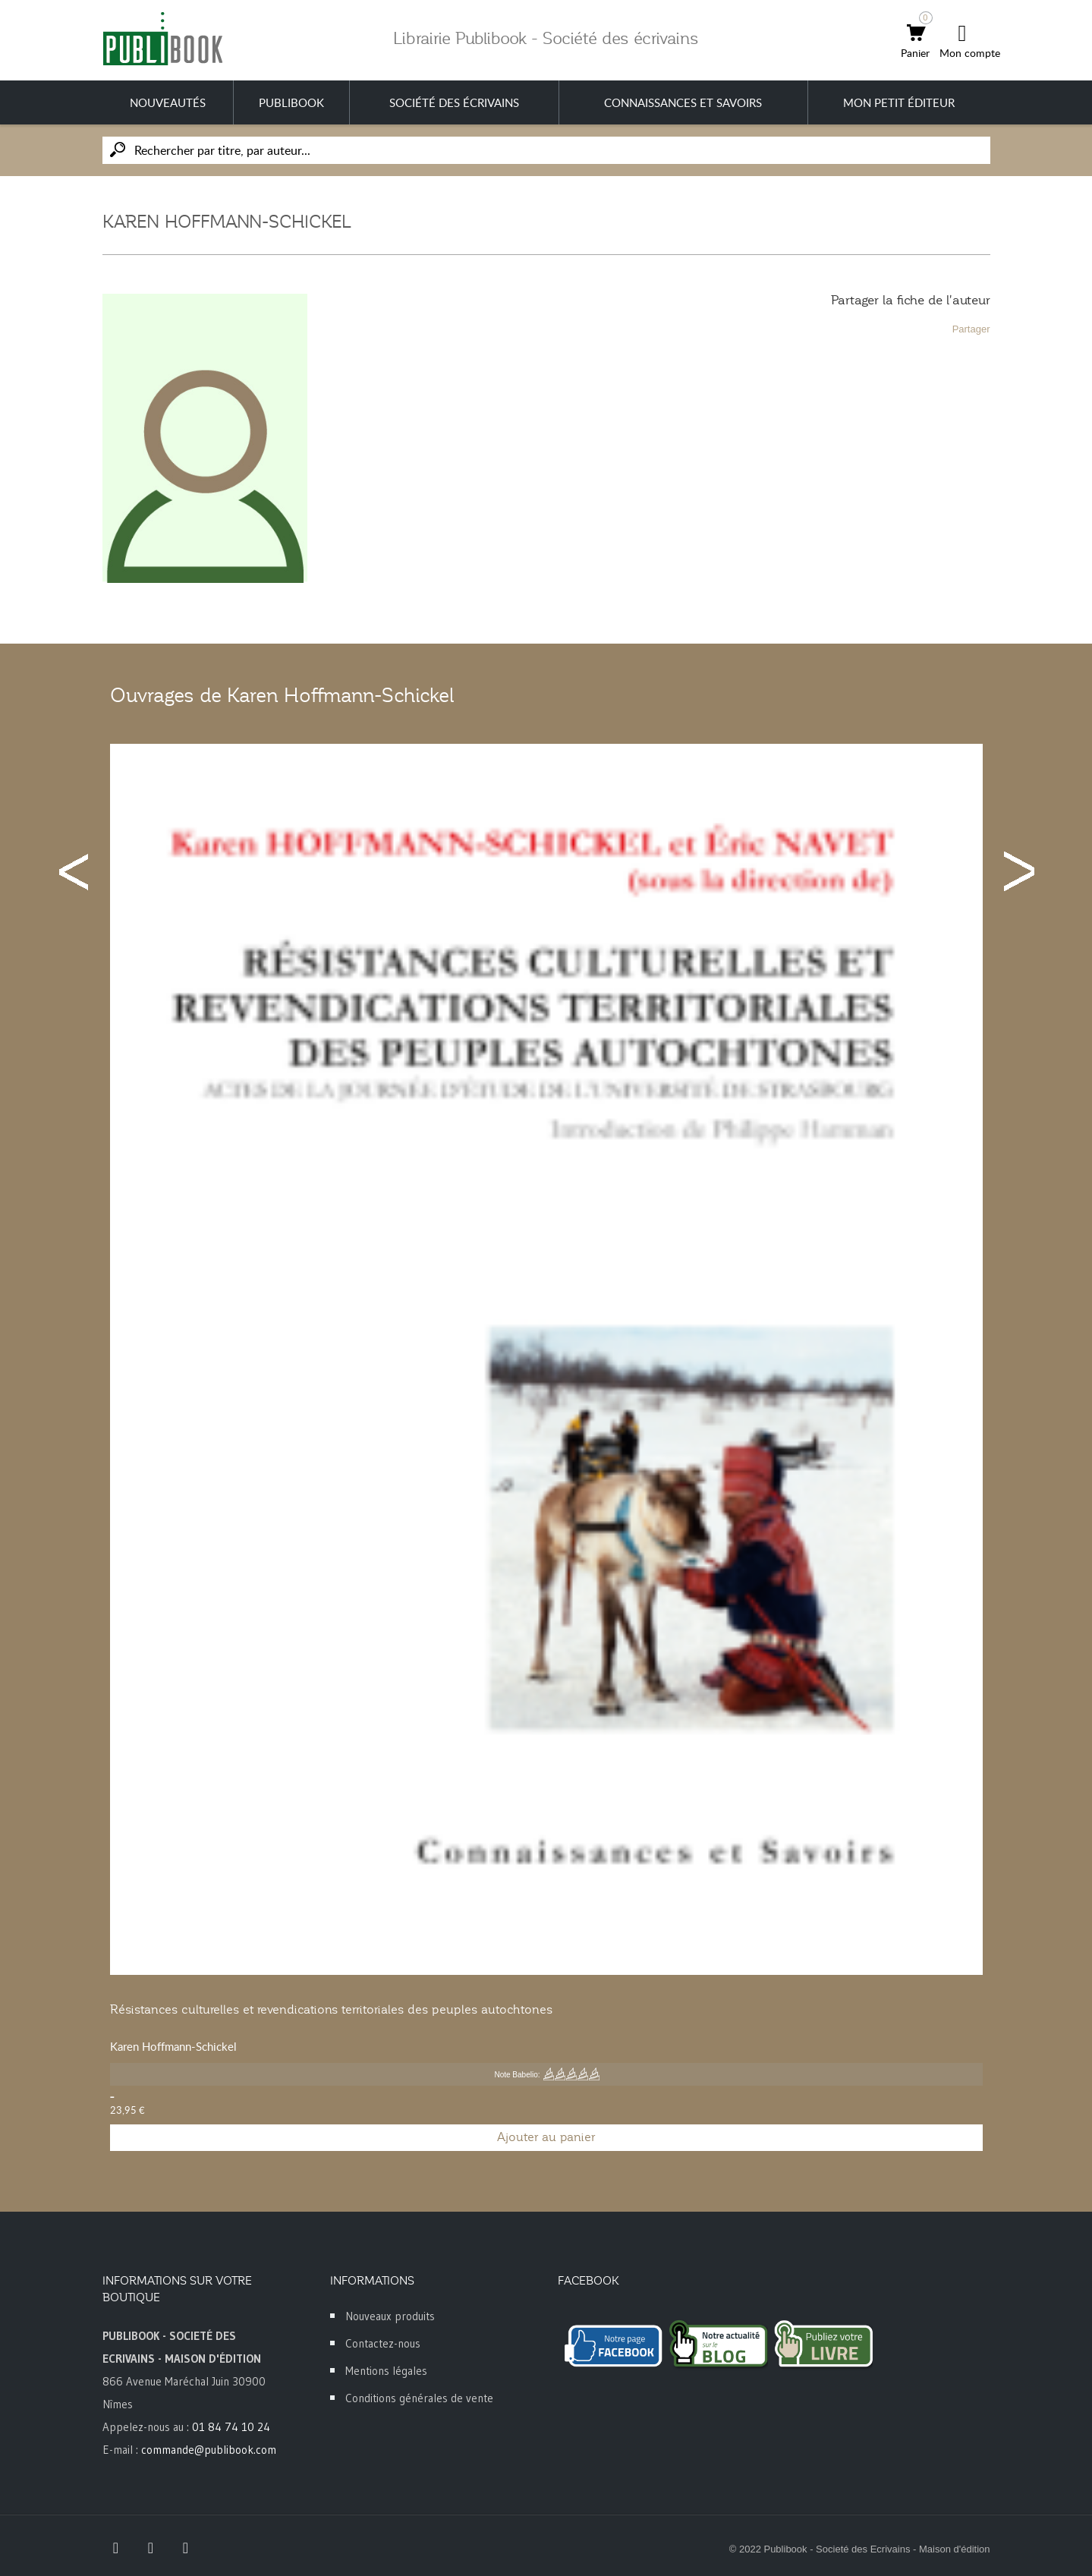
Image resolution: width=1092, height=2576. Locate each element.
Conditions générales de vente (419, 2398)
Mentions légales (386, 2370)
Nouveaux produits (390, 2316)
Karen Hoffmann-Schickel (173, 2046)
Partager (971, 329)
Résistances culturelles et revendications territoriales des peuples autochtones (331, 2010)
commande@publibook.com (208, 2449)
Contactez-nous (382, 2343)
